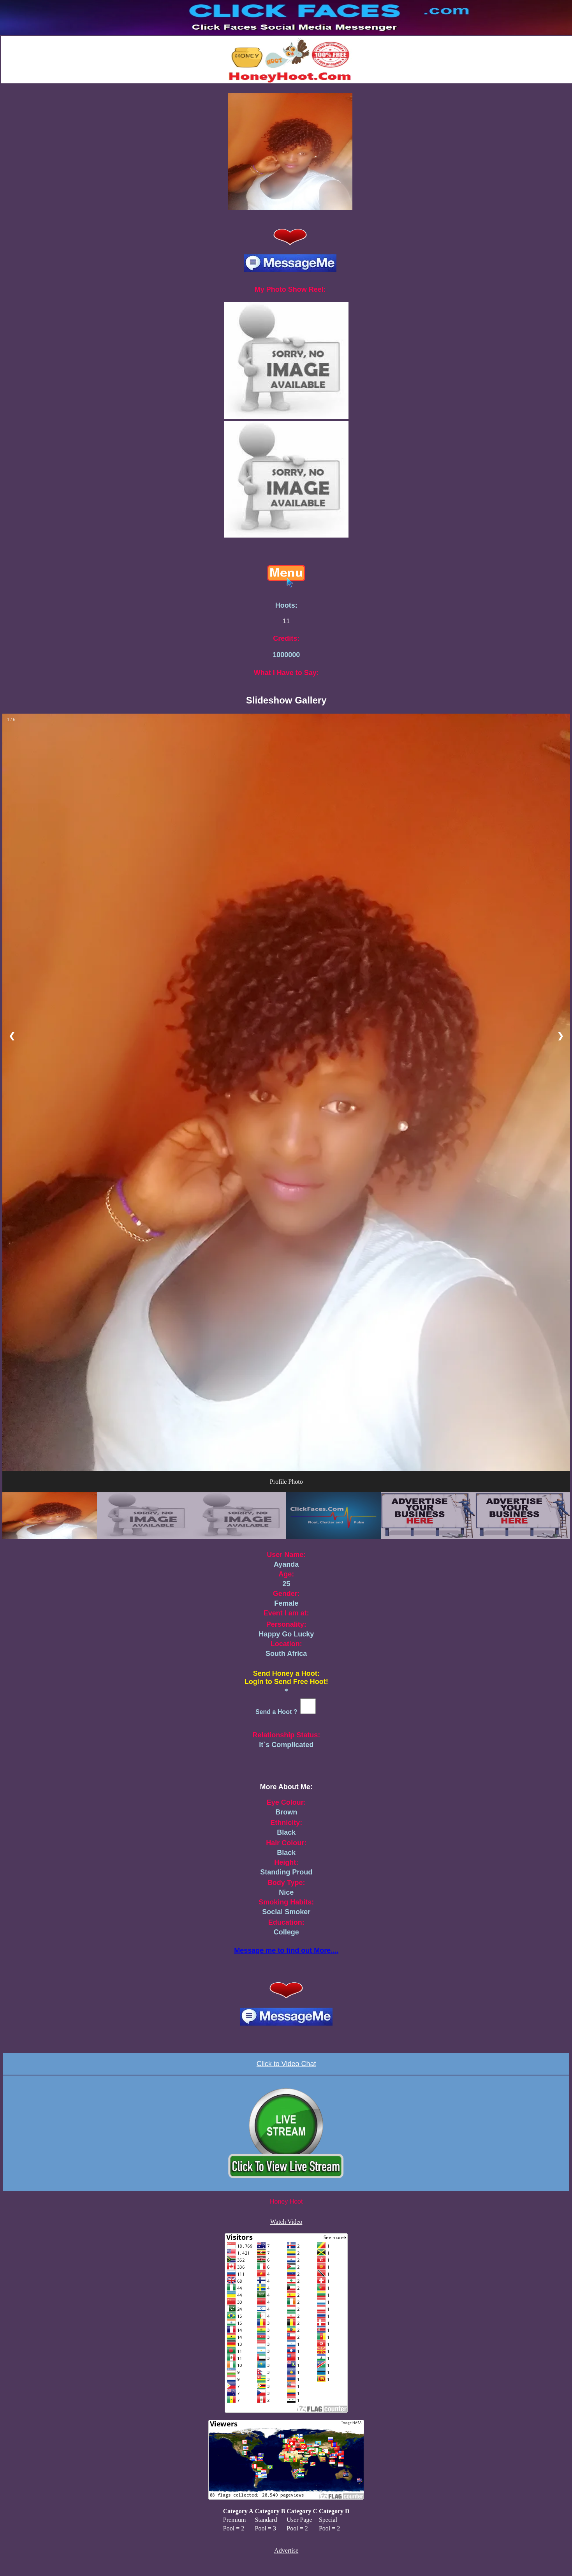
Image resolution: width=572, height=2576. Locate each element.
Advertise (286, 2550)
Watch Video (286, 2221)
